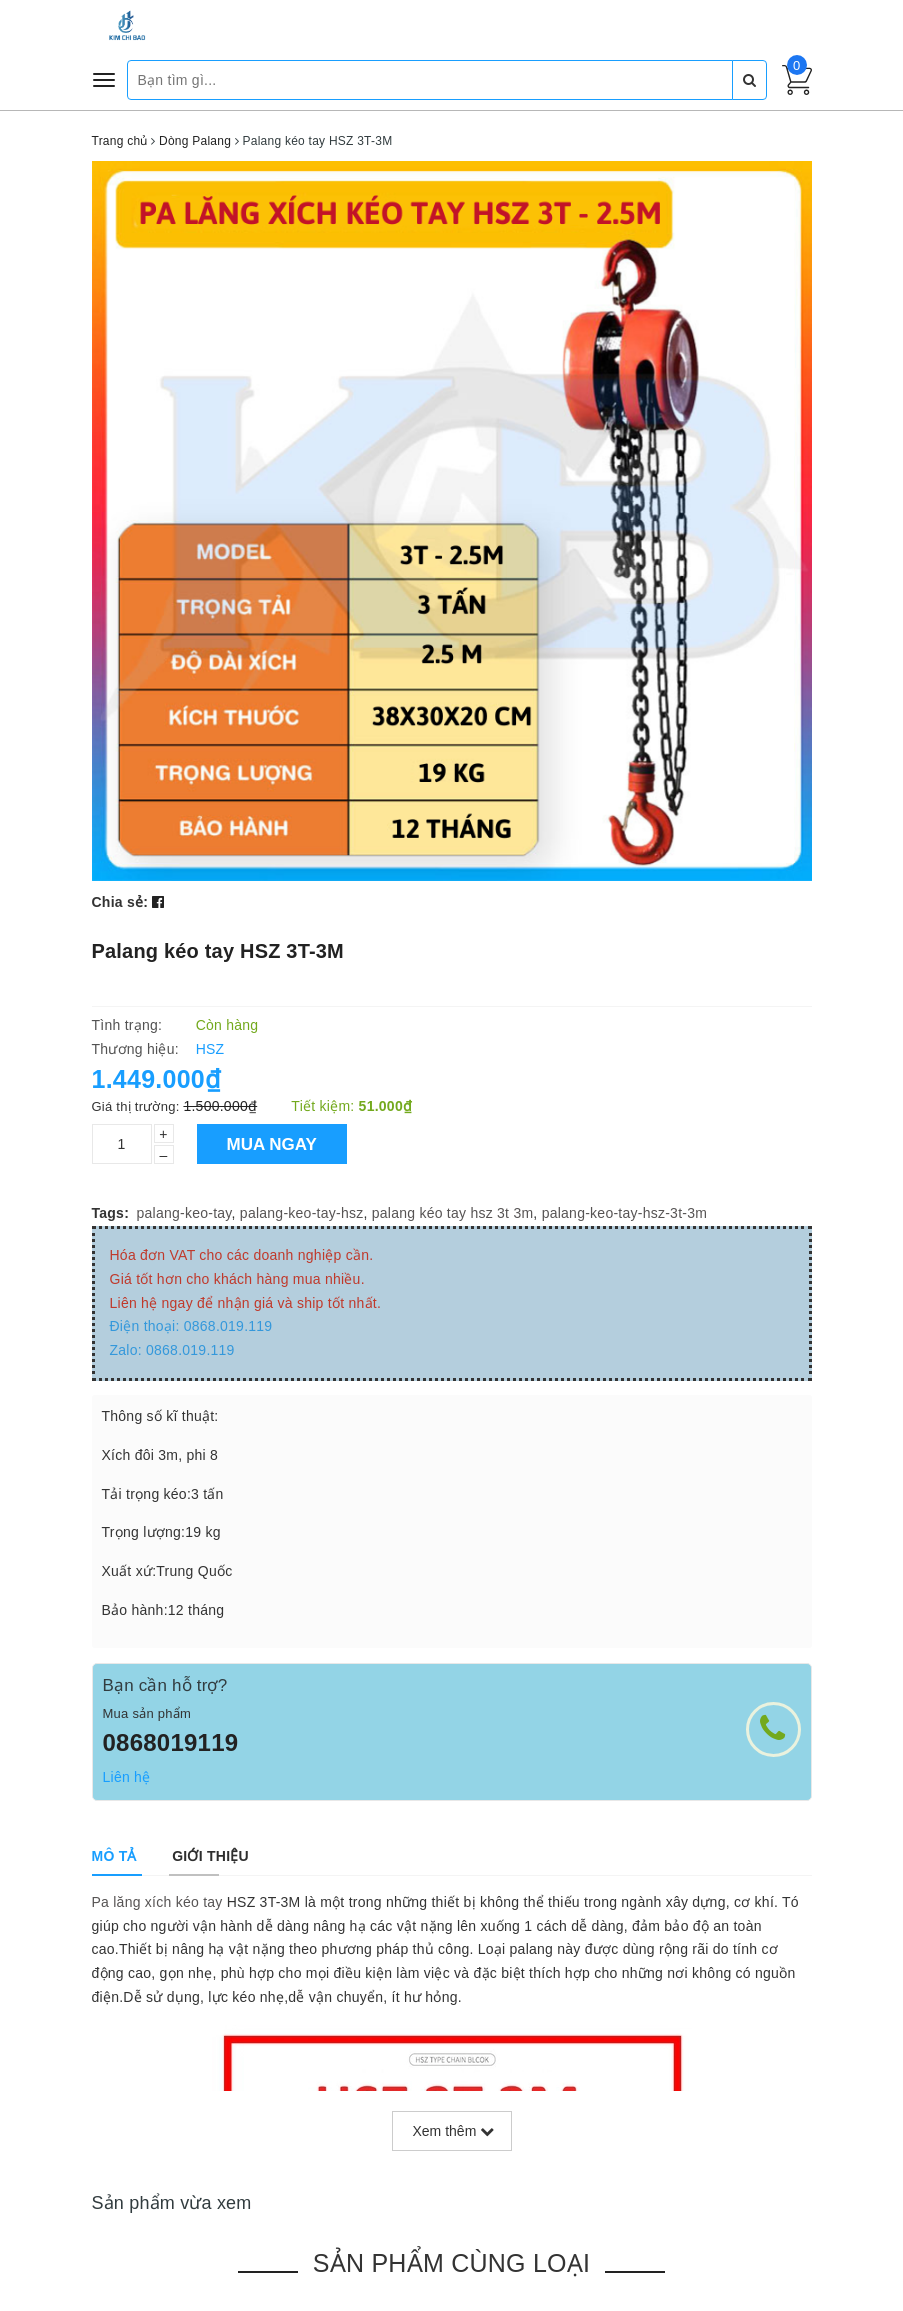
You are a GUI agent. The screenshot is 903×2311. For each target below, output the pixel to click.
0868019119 (171, 1742)
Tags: (111, 1213)
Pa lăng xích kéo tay (157, 1902)
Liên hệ (127, 1777)
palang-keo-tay (184, 1213)
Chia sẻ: (120, 902)
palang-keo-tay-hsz (302, 1213)
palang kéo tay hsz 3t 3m (453, 1213)
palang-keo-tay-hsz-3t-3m (625, 1213)
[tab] (114, 1856)
